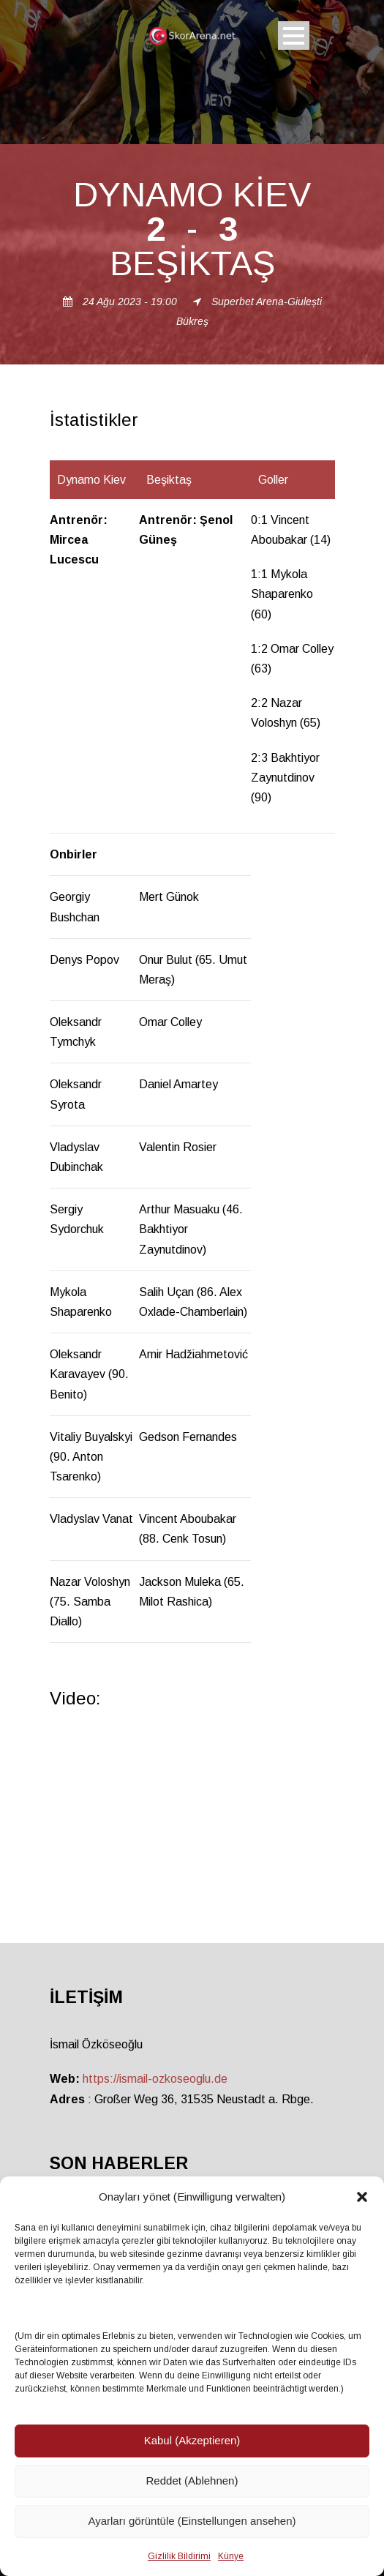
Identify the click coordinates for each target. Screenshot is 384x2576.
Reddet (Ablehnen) (192, 2480)
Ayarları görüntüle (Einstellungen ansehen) (191, 2521)
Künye (231, 2556)
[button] (362, 2197)
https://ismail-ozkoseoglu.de (155, 2079)
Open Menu (293, 35)
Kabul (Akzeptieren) (192, 2440)
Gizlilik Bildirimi (179, 2556)
